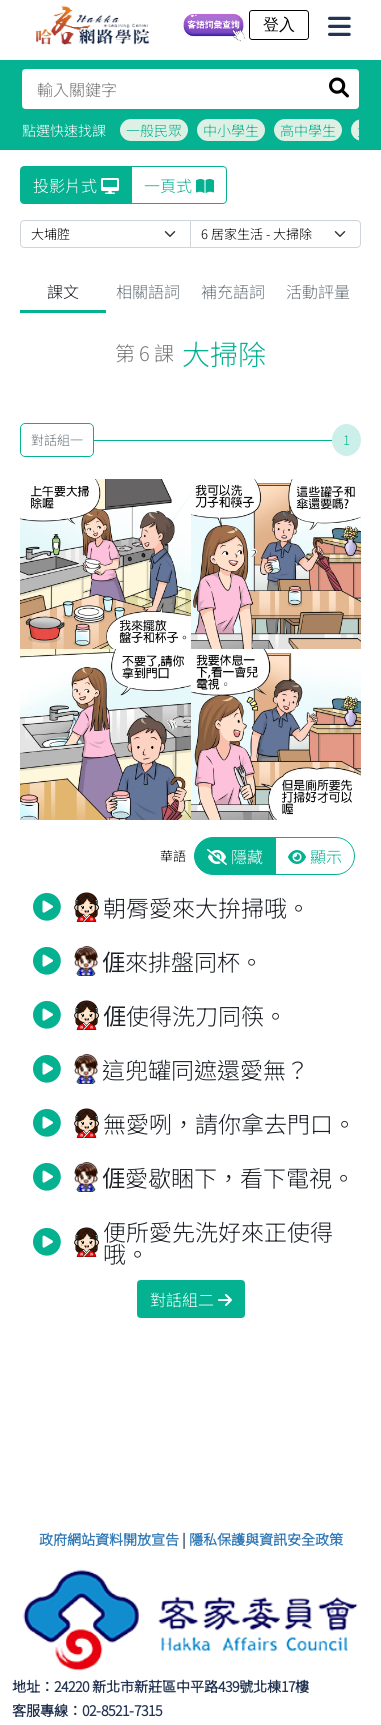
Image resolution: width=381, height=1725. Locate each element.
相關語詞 (148, 291)
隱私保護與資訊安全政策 (266, 1539)
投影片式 (76, 185)
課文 (63, 291)
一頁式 (179, 185)
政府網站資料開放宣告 (109, 1539)
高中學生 (308, 130)
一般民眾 (154, 130)
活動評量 (318, 291)
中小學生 (231, 130)
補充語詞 (233, 291)
